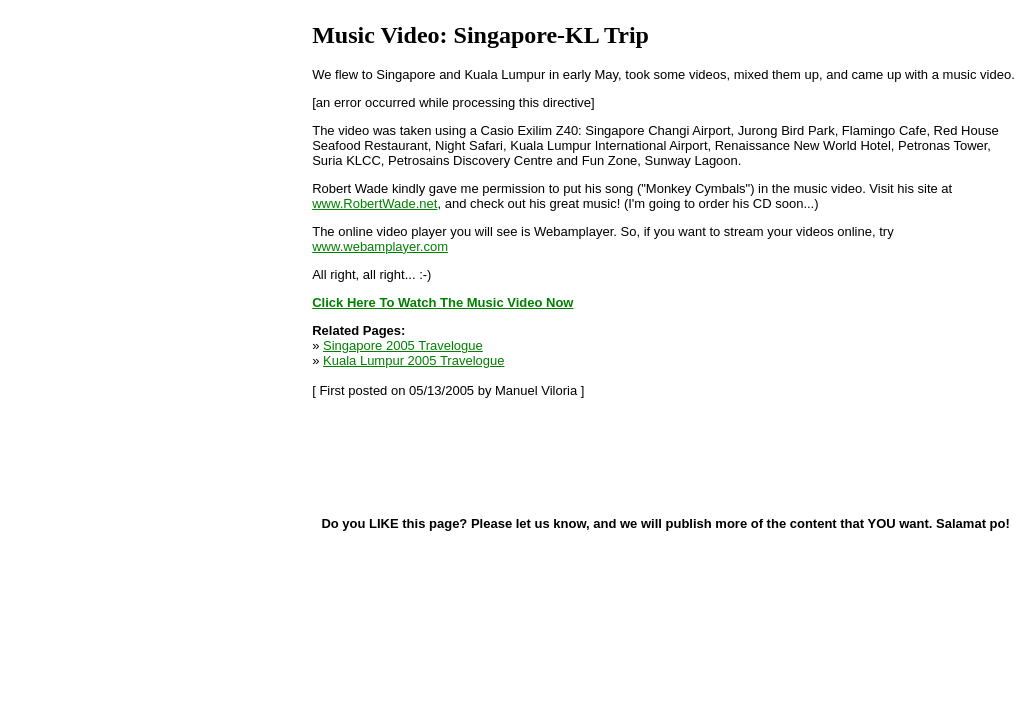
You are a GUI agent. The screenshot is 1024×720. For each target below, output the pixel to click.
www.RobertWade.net (374, 203)
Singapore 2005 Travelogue (403, 345)
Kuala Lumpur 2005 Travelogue (413, 360)
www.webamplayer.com (380, 246)
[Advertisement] (412, 456)
